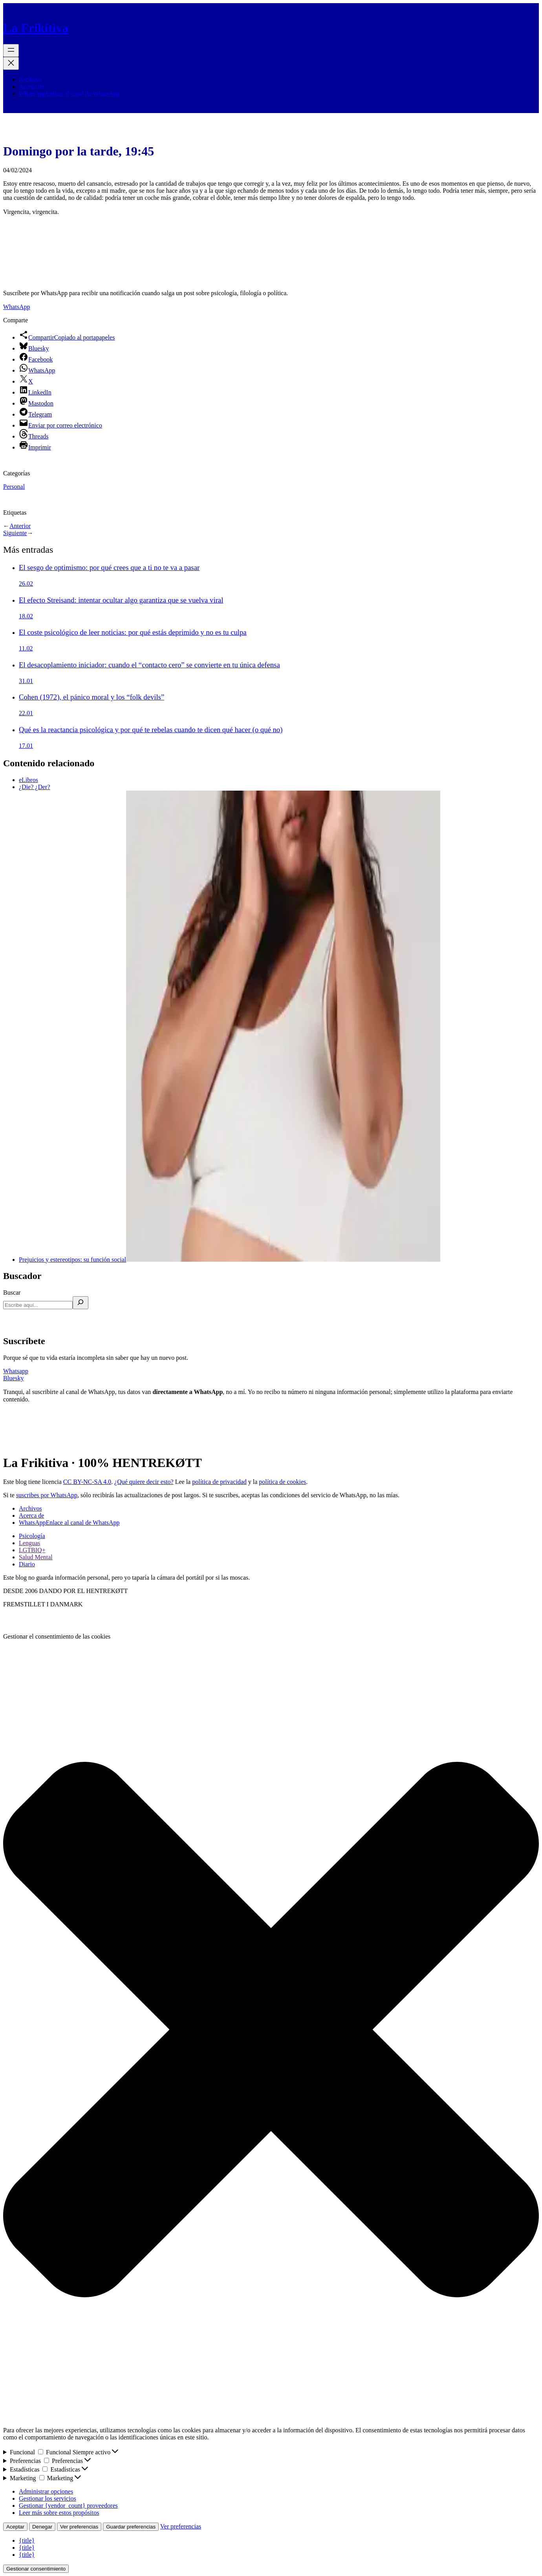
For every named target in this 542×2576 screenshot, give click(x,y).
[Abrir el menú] (11, 50)
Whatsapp (15, 1371)
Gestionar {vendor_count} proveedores (68, 2505)
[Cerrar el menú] (11, 63)
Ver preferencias (79, 2527)
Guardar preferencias (131, 2527)
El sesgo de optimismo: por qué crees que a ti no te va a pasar (109, 567)
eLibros (28, 779)
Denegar (42, 2527)
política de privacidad (219, 1481)
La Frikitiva (35, 28)
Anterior (20, 526)
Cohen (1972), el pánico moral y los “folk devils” (91, 697)
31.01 (26, 681)
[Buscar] (80, 1302)
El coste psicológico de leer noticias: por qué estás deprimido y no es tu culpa (133, 632)
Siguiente (15, 533)
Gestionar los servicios (47, 2498)
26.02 (26, 583)
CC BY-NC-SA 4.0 (87, 1481)
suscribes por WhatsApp (46, 1495)
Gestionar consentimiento (36, 2569)
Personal (14, 486)
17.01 (26, 745)
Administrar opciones (46, 2491)
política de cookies (282, 1481)
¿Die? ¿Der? (34, 787)
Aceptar (15, 2527)
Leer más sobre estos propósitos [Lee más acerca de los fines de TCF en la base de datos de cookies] (59, 2512)
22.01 (26, 713)
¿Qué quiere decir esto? (144, 1481)
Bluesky (13, 1378)
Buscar (11, 1292)
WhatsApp (16, 306)
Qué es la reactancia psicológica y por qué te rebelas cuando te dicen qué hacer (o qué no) (150, 729)
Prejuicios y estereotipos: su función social (229, 1259)
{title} (27, 2540)
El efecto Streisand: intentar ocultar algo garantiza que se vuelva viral (121, 600)
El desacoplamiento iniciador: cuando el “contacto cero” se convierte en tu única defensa (149, 665)
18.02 (26, 616)
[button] (271, 2030)
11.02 (26, 648)
